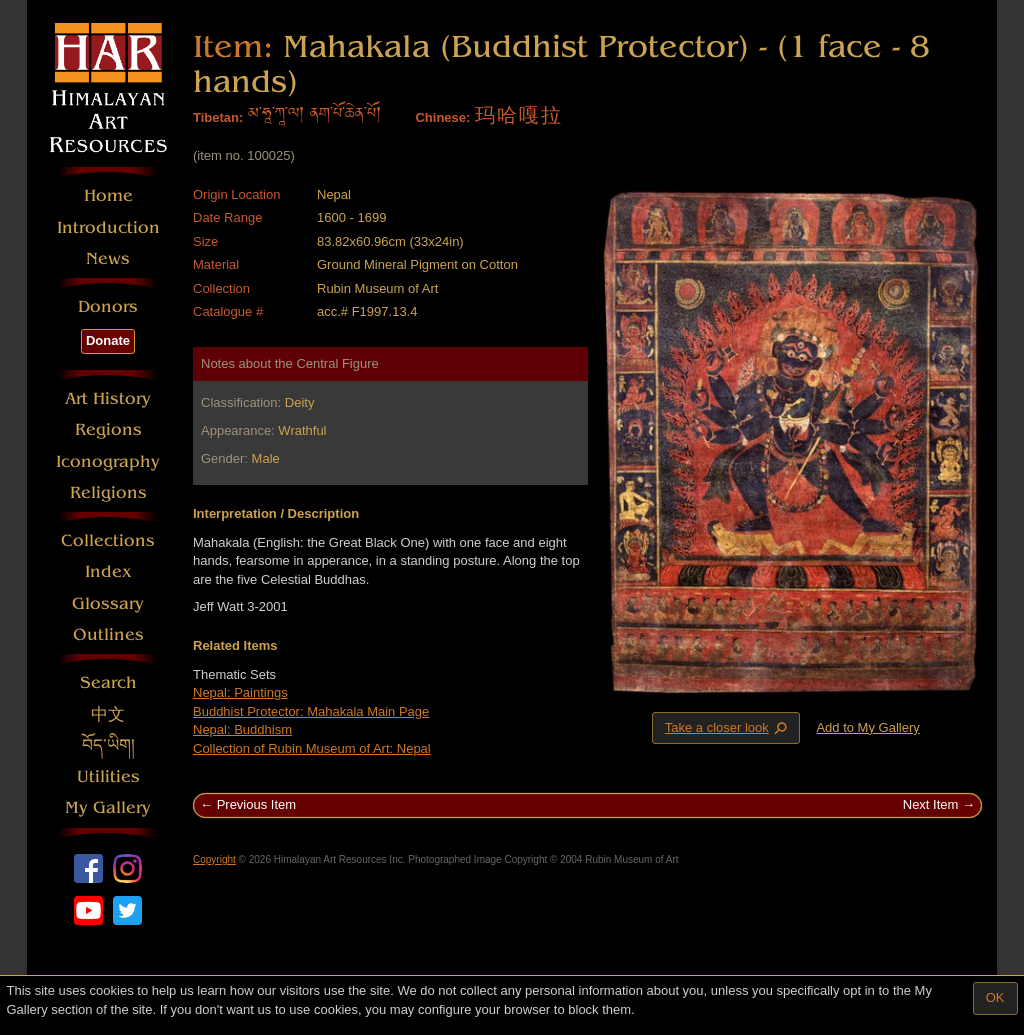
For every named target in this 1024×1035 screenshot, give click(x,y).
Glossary (108, 603)
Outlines (108, 634)
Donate (108, 340)
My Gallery (108, 807)
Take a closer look (728, 727)
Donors (108, 306)
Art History (108, 398)
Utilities (108, 776)
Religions (108, 492)
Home (108, 195)
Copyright (214, 859)
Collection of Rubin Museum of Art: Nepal (312, 748)
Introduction (108, 227)
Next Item (931, 804)
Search (108, 682)
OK (995, 997)
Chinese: (442, 117)
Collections (108, 540)
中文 (108, 714)
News (108, 258)
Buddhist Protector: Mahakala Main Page (311, 711)
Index (108, 571)
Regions (108, 429)
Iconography (108, 461)
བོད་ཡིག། (108, 745)
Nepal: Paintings (240, 692)
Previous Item (256, 804)
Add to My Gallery (867, 727)
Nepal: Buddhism (242, 729)
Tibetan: (218, 117)
